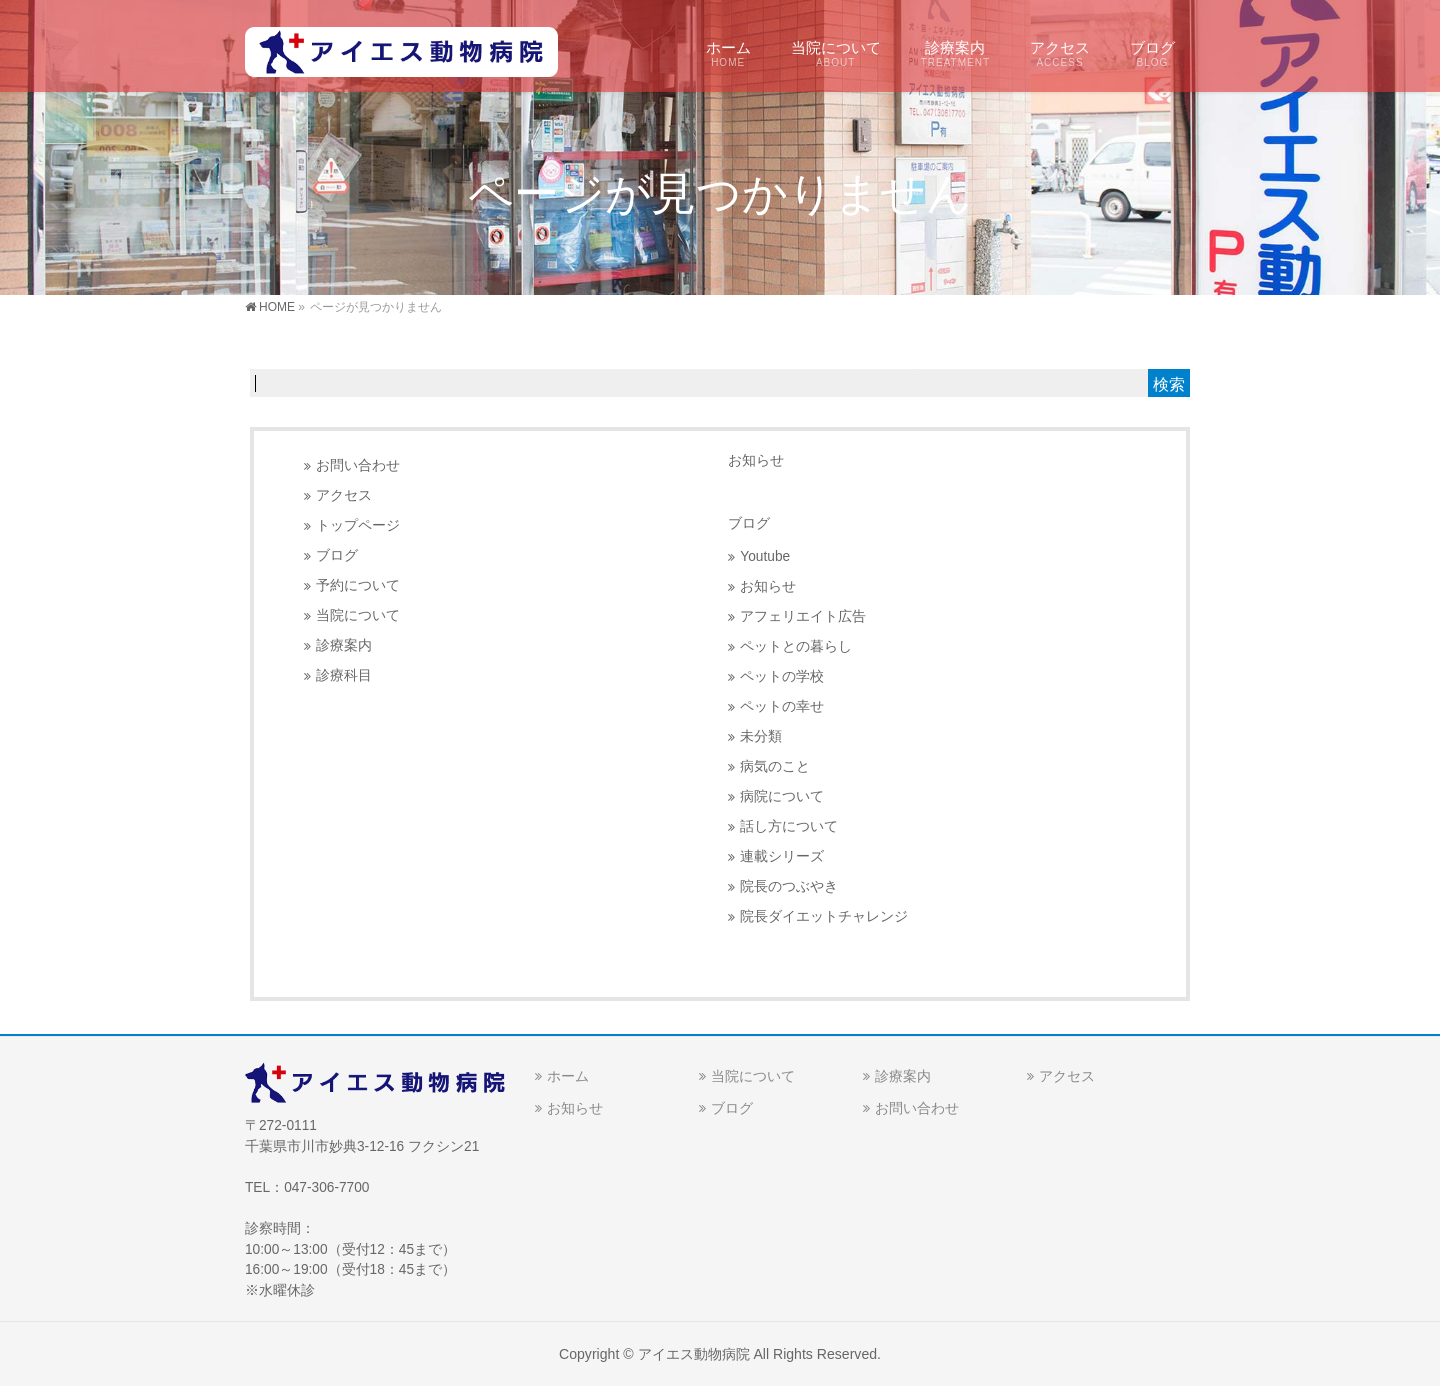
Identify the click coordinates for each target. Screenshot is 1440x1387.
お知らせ (756, 460)
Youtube (765, 556)
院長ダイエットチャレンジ (824, 916)
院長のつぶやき (789, 886)
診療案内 (344, 645)
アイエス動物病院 (694, 1354)
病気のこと (775, 766)
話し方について (789, 826)
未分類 (761, 736)
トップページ (358, 525)
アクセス (344, 495)
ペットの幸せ (782, 706)
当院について (358, 615)
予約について (358, 585)
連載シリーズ (782, 856)
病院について (782, 796)
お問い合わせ (358, 465)
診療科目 (344, 675)
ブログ (337, 555)
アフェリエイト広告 (803, 616)
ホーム (568, 1076)
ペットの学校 (782, 676)
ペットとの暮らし (796, 646)
